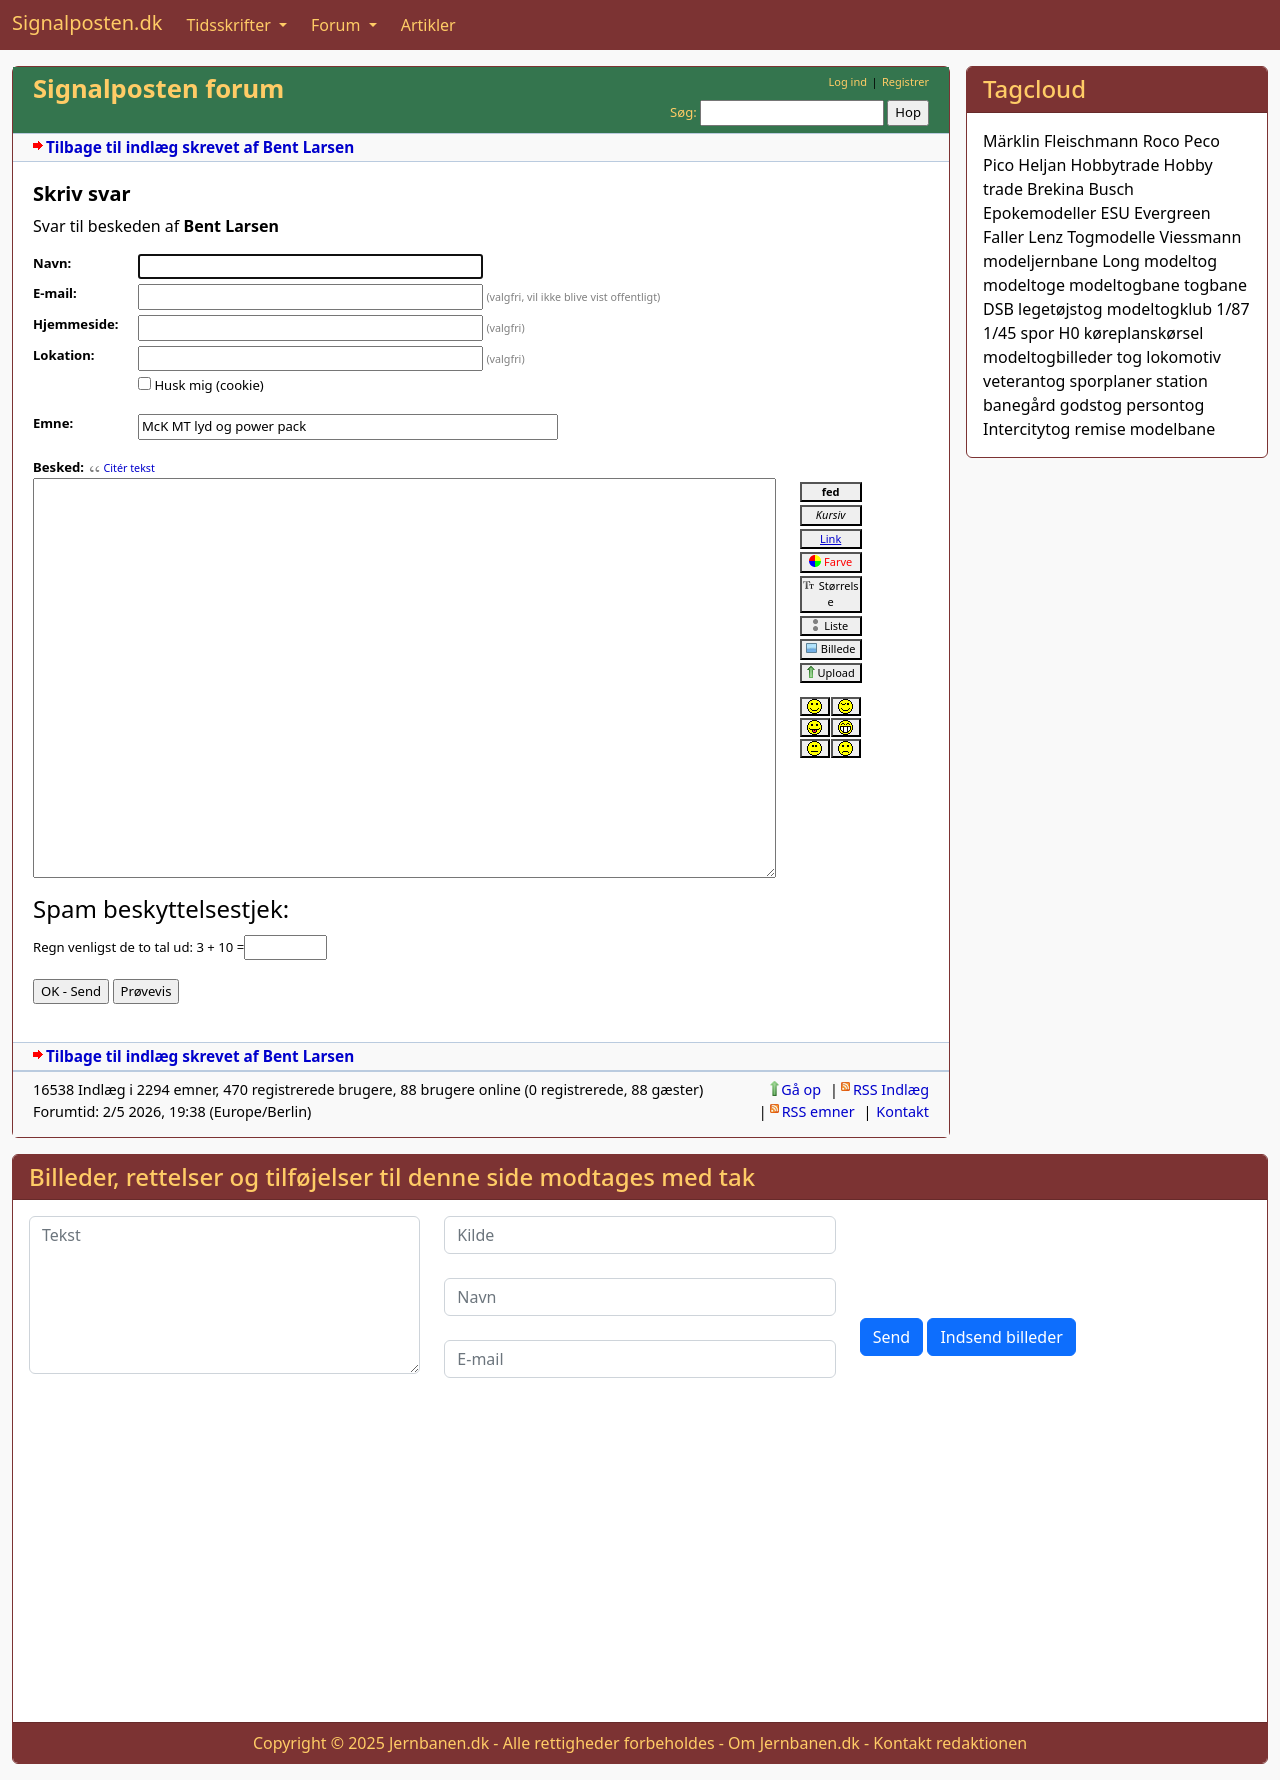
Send (892, 1337)
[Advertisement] (1117, 599)
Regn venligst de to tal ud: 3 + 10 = (138, 947)
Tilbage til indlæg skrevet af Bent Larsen (200, 147)
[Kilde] (639, 1235)
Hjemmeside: (75, 324)
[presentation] (1012, 1255)
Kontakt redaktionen (950, 1743)
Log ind (847, 81)
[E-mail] (639, 1359)
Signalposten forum (158, 88)
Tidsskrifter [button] (230, 25)
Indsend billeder (1001, 1337)
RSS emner (818, 1111)
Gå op (801, 1089)
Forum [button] (338, 25)
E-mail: (55, 293)
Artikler (428, 25)
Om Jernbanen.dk (794, 1743)
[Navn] (639, 1297)
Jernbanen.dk (439, 1743)
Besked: (58, 467)
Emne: (53, 423)
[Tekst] (224, 1295)
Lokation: (64, 355)
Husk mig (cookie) (208, 385)
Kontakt (902, 1111)
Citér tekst (128, 468)
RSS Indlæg (891, 1089)
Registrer (905, 81)
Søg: (683, 112)
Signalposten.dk (87, 22)
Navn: (52, 263)
